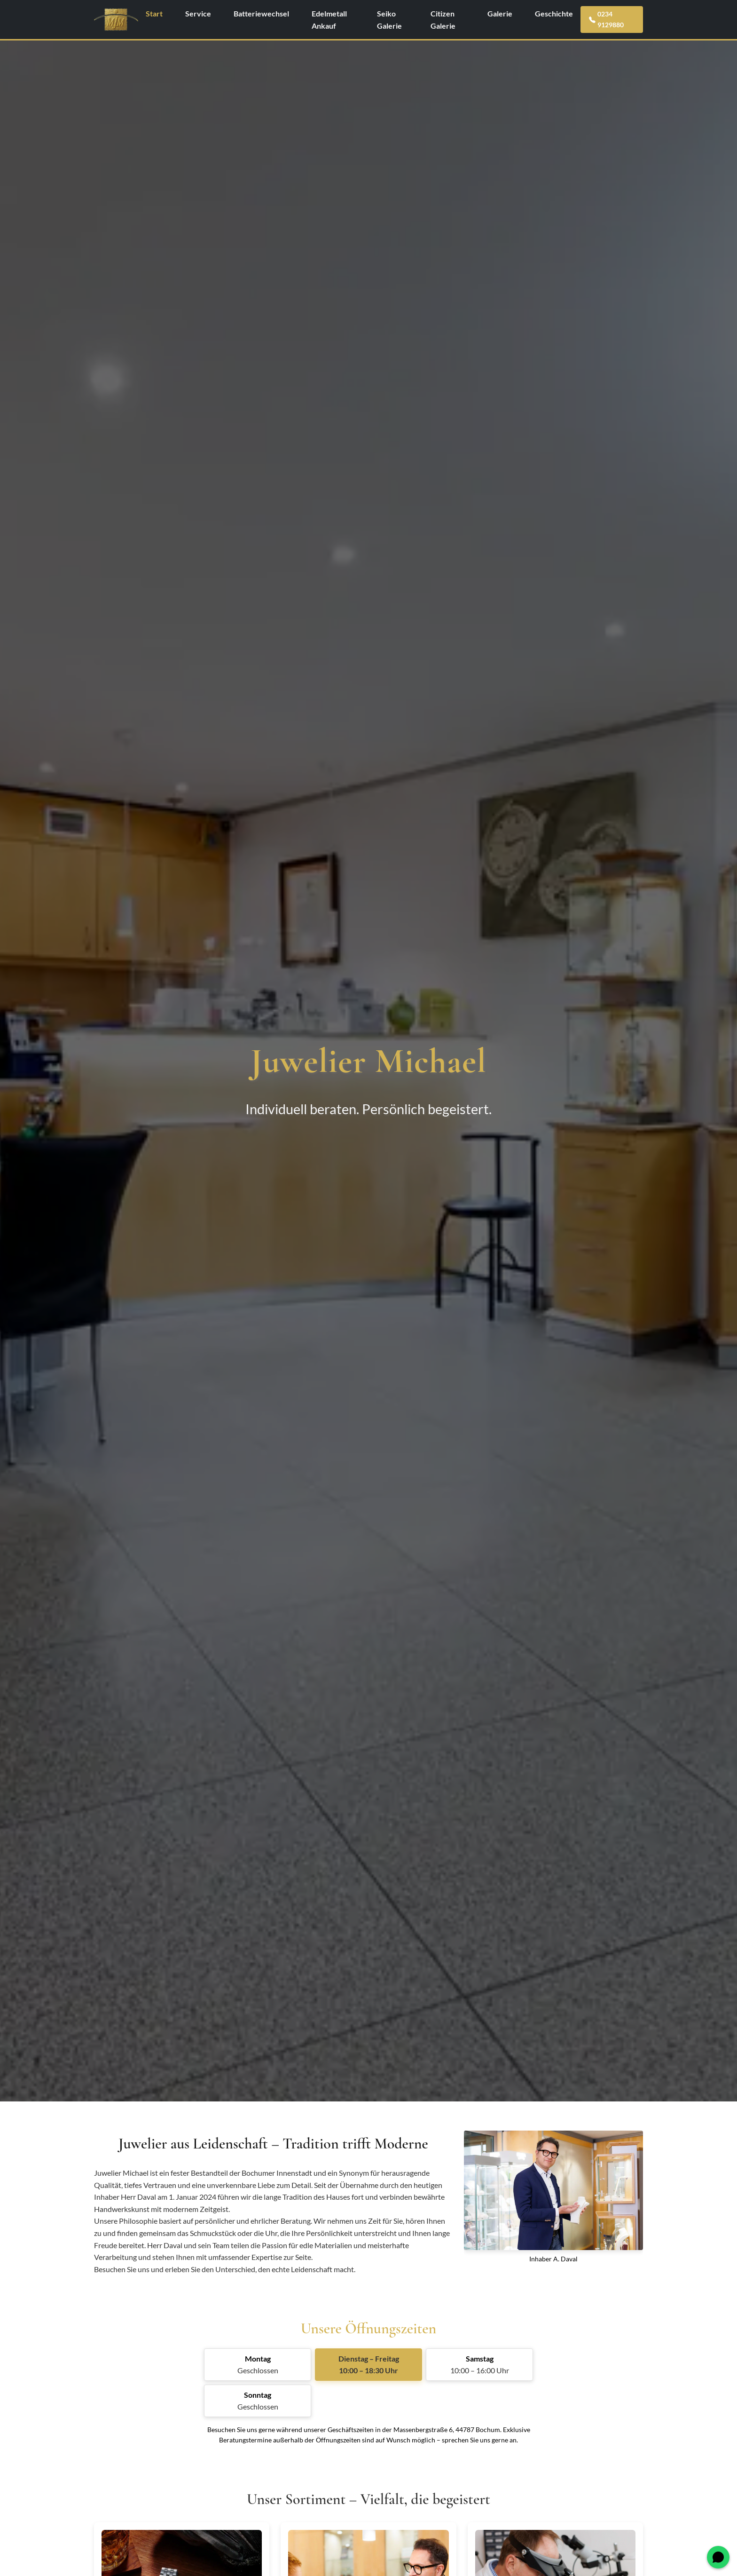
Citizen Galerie (443, 19)
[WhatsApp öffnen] (718, 2557)
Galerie (499, 13)
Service (198, 13)
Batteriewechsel (261, 13)
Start (154, 13)
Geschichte (554, 13)
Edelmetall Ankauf (329, 19)
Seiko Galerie (389, 19)
